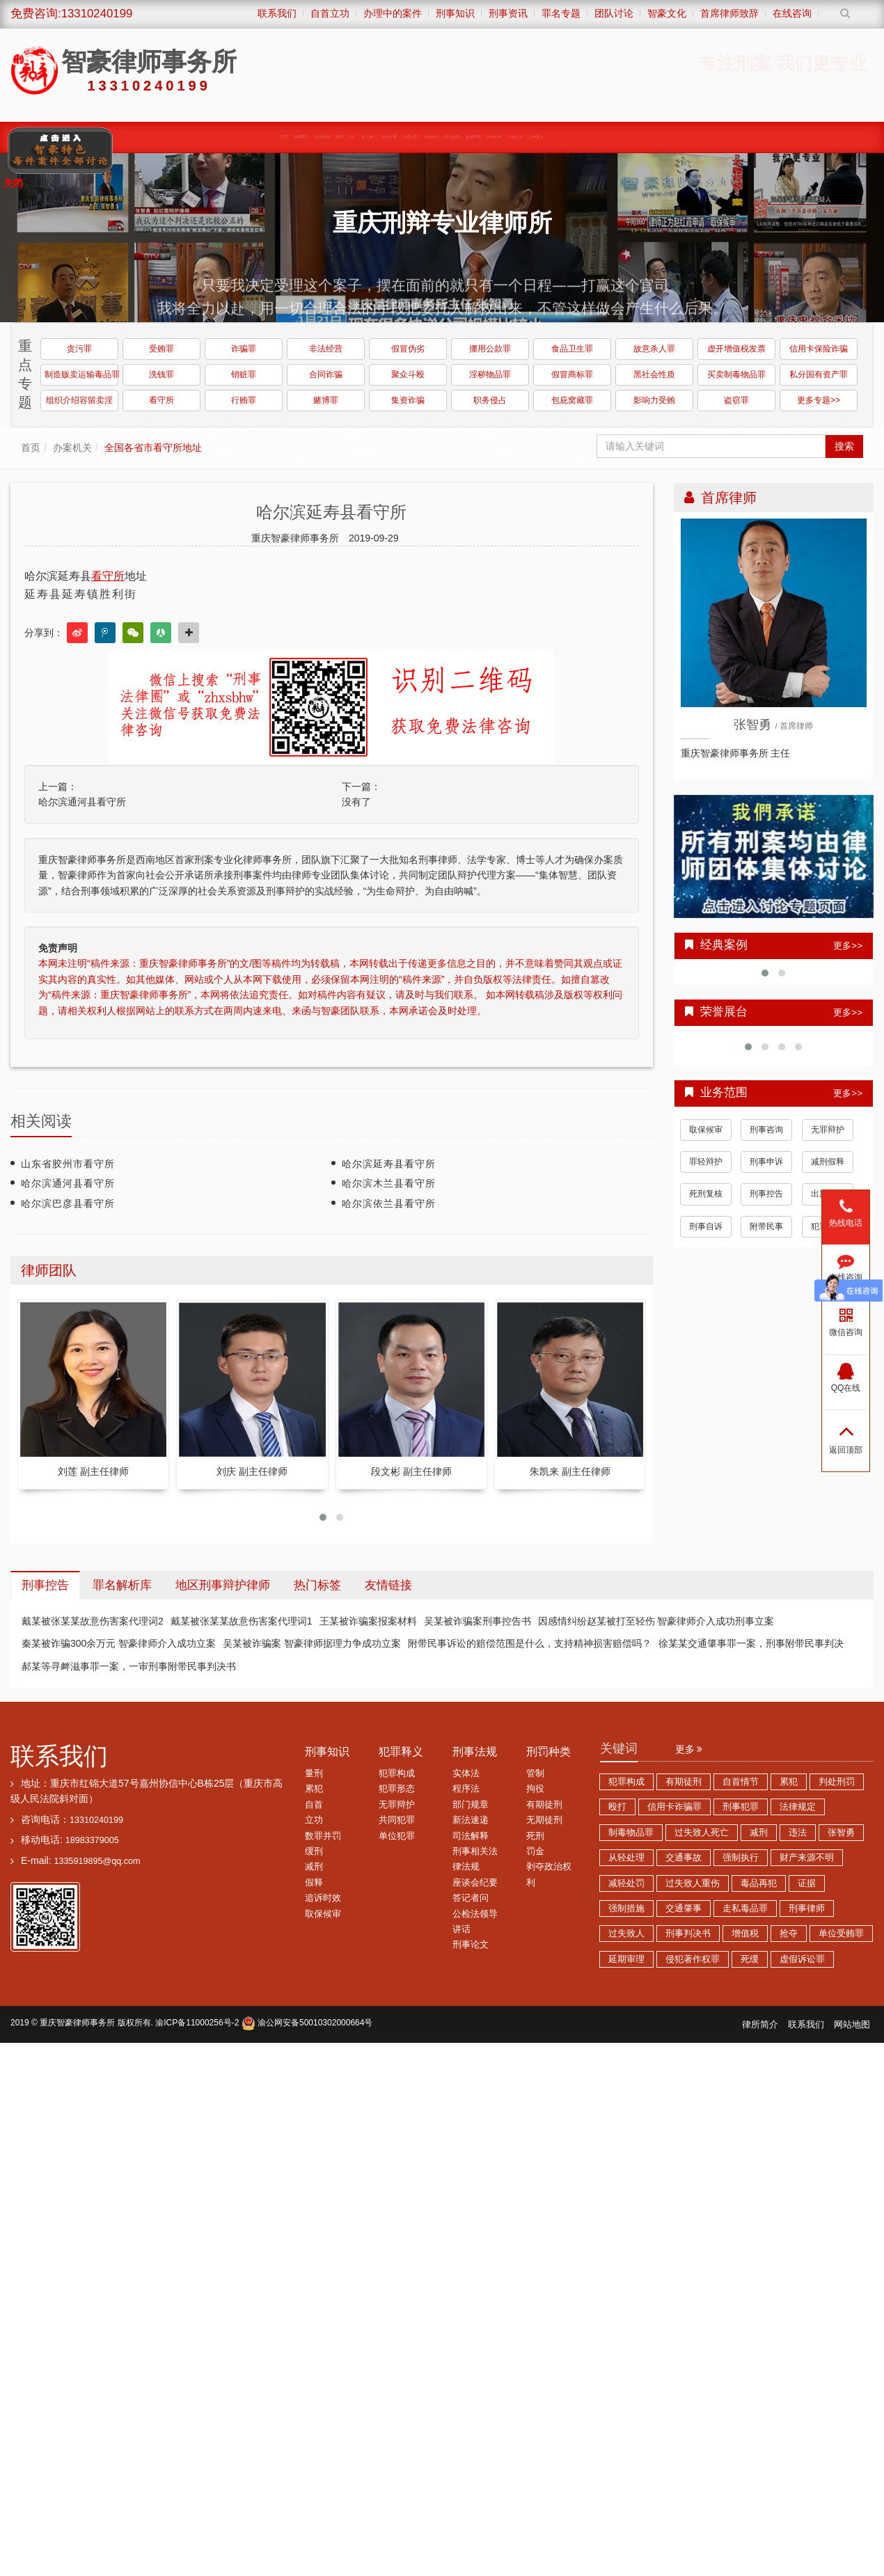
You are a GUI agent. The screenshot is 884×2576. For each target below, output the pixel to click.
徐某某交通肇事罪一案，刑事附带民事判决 (751, 1643)
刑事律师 (807, 1908)
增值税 (745, 1933)
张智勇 (841, 1833)
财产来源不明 (807, 1858)
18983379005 (92, 1840)
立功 (314, 1820)
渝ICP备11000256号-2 (197, 2023)
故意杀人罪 (654, 349)
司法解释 (470, 1836)
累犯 (314, 1789)
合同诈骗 (325, 374)
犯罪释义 (401, 1751)
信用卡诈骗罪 (674, 1807)
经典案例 (248, 136)
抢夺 (789, 1933)
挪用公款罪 (490, 349)
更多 (689, 1749)
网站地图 (852, 2025)
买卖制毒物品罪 (736, 374)
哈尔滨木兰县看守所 (389, 1183)
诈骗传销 (447, 136)
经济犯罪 (485, 136)
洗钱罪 (161, 374)
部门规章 (470, 1805)
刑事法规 (474, 1751)
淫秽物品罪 (490, 374)
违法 (798, 1833)
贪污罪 (79, 349)
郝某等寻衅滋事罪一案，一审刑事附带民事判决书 (129, 1666)
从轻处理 (626, 1858)
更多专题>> (818, 400)
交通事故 (683, 1858)
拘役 (535, 1789)
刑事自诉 (706, 1226)
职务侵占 (490, 400)
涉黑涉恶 (409, 136)
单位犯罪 (397, 1836)
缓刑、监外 (291, 136)
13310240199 (96, 1820)
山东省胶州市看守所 (68, 1163)
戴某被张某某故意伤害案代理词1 (242, 1621)
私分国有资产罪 (818, 374)
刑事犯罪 (741, 1807)
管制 (535, 1773)
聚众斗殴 (408, 374)
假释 (314, 1883)
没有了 (356, 801)
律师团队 (210, 136)
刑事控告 (766, 1194)
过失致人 (626, 1933)
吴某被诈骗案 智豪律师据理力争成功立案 (312, 1643)
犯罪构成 (397, 1773)
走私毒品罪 (745, 1908)
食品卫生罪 (572, 349)
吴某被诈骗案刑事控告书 (477, 1621)
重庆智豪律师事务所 (77, 2023)
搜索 (844, 446)
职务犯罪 (370, 136)
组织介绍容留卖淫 (79, 400)
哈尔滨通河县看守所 (82, 801)
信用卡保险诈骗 (818, 349)
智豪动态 (600, 136)
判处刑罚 (837, 1782)
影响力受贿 (654, 400)
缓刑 (314, 1851)
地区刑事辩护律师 (222, 1585)
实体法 (466, 1773)
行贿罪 (243, 400)
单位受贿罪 (841, 1933)
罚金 (535, 1851)
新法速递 (470, 1820)
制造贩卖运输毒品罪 (81, 374)
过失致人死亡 (701, 1833)
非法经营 (325, 349)
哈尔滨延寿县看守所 (389, 1163)
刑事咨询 (766, 1130)
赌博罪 (325, 400)
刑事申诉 (766, 1162)
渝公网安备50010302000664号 (307, 2023)
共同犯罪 (397, 1820)
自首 (314, 1805)
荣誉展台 (638, 136)
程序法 (466, 1789)
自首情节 (741, 1782)
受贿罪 (161, 349)
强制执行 (741, 1858)
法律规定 (798, 1807)
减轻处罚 (626, 1883)
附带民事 (766, 1226)
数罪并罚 (323, 1836)
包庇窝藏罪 (572, 400)
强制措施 (626, 1908)
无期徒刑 (544, 1820)
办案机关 (72, 447)
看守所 (161, 400)
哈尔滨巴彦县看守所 (68, 1203)
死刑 (535, 1836)
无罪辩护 (827, 1130)
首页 (179, 136)
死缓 (750, 1959)
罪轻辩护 (706, 1162)
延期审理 (626, 1959)
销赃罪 (243, 374)
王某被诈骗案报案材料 (368, 1621)
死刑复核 (706, 1194)
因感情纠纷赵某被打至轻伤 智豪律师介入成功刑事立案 (656, 1621)
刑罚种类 (548, 1751)
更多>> (847, 945)
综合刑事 (562, 136)
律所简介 (760, 2025)
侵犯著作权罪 (692, 1959)
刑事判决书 (688, 1933)
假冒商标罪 (572, 374)
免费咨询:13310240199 (71, 13)
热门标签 (317, 1585)
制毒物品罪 (631, 1833)
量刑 (314, 1773)
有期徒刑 (544, 1805)
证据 (807, 1883)
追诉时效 (323, 1898)
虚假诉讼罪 (802, 1959)
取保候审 (332, 136)
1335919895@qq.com (97, 1861)
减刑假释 (827, 1162)
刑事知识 (327, 1751)
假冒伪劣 (408, 349)
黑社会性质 (654, 374)
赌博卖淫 (523, 136)
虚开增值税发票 (736, 349)
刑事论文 (470, 1945)
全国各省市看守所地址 (153, 447)
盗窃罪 (736, 400)
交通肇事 (683, 1908)
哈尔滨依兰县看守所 (389, 1203)
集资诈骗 (408, 400)
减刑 (314, 1867)
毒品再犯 (759, 1883)
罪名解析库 (122, 1585)
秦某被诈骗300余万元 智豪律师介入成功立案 (119, 1643)
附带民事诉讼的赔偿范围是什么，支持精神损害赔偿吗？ (530, 1643)
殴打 (617, 1807)
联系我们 (59, 1755)
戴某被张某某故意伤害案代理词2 (93, 1621)
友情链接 (388, 1585)
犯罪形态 (397, 1789)
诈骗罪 (243, 349)
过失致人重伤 (692, 1883)
